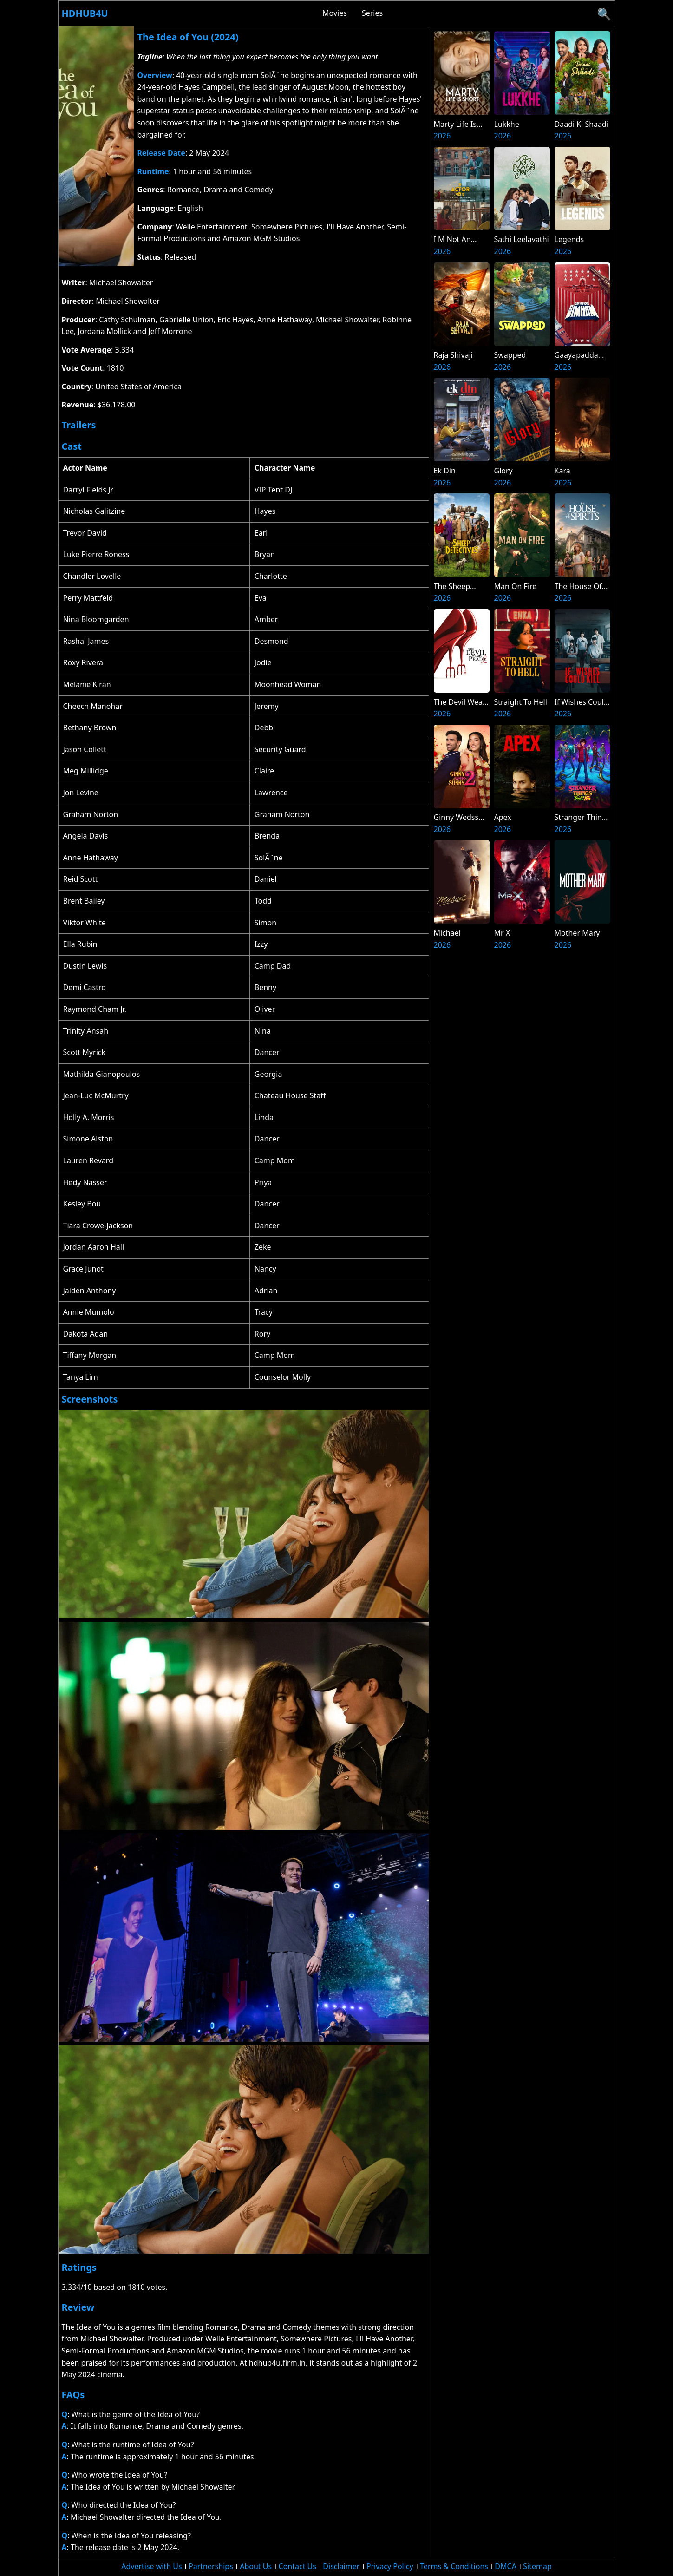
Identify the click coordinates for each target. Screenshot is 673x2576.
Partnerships (211, 2566)
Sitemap (537, 2566)
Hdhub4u (85, 13)
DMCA (505, 2566)
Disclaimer (341, 2566)
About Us (256, 2566)
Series (372, 13)
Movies (334, 13)
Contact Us (297, 2566)
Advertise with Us (151, 2566)
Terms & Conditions (454, 2566)
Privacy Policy (389, 2566)
